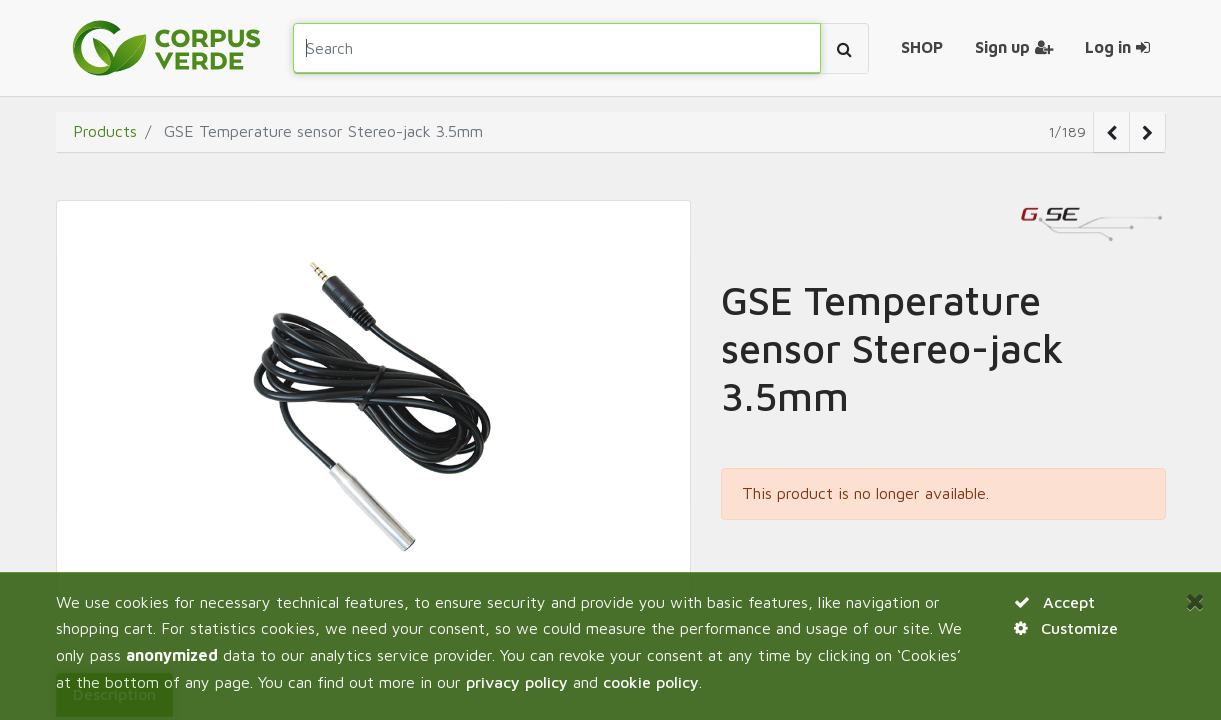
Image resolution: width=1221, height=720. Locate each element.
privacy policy (517, 682)
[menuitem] (922, 48)
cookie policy (651, 682)
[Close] (1195, 601)
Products (105, 131)
